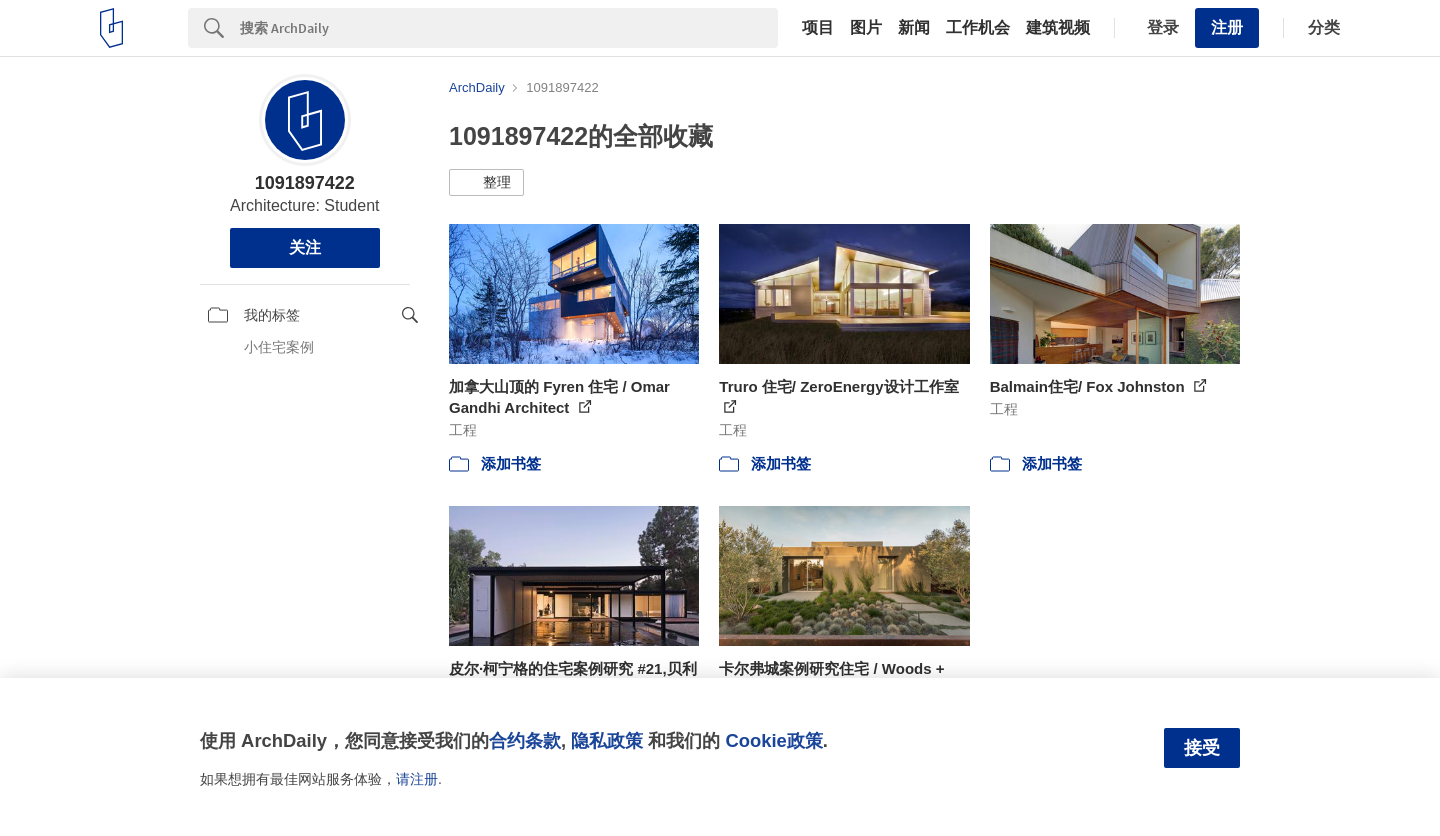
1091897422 (305, 183)
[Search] (509, 28)
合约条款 (525, 740)
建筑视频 (1058, 28)
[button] (486, 183)
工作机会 (978, 28)
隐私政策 (607, 740)
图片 (866, 28)
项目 (818, 28)
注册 (1227, 27)
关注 (305, 247)
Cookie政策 (773, 740)
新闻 (914, 28)
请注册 (417, 779)
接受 (1202, 748)
